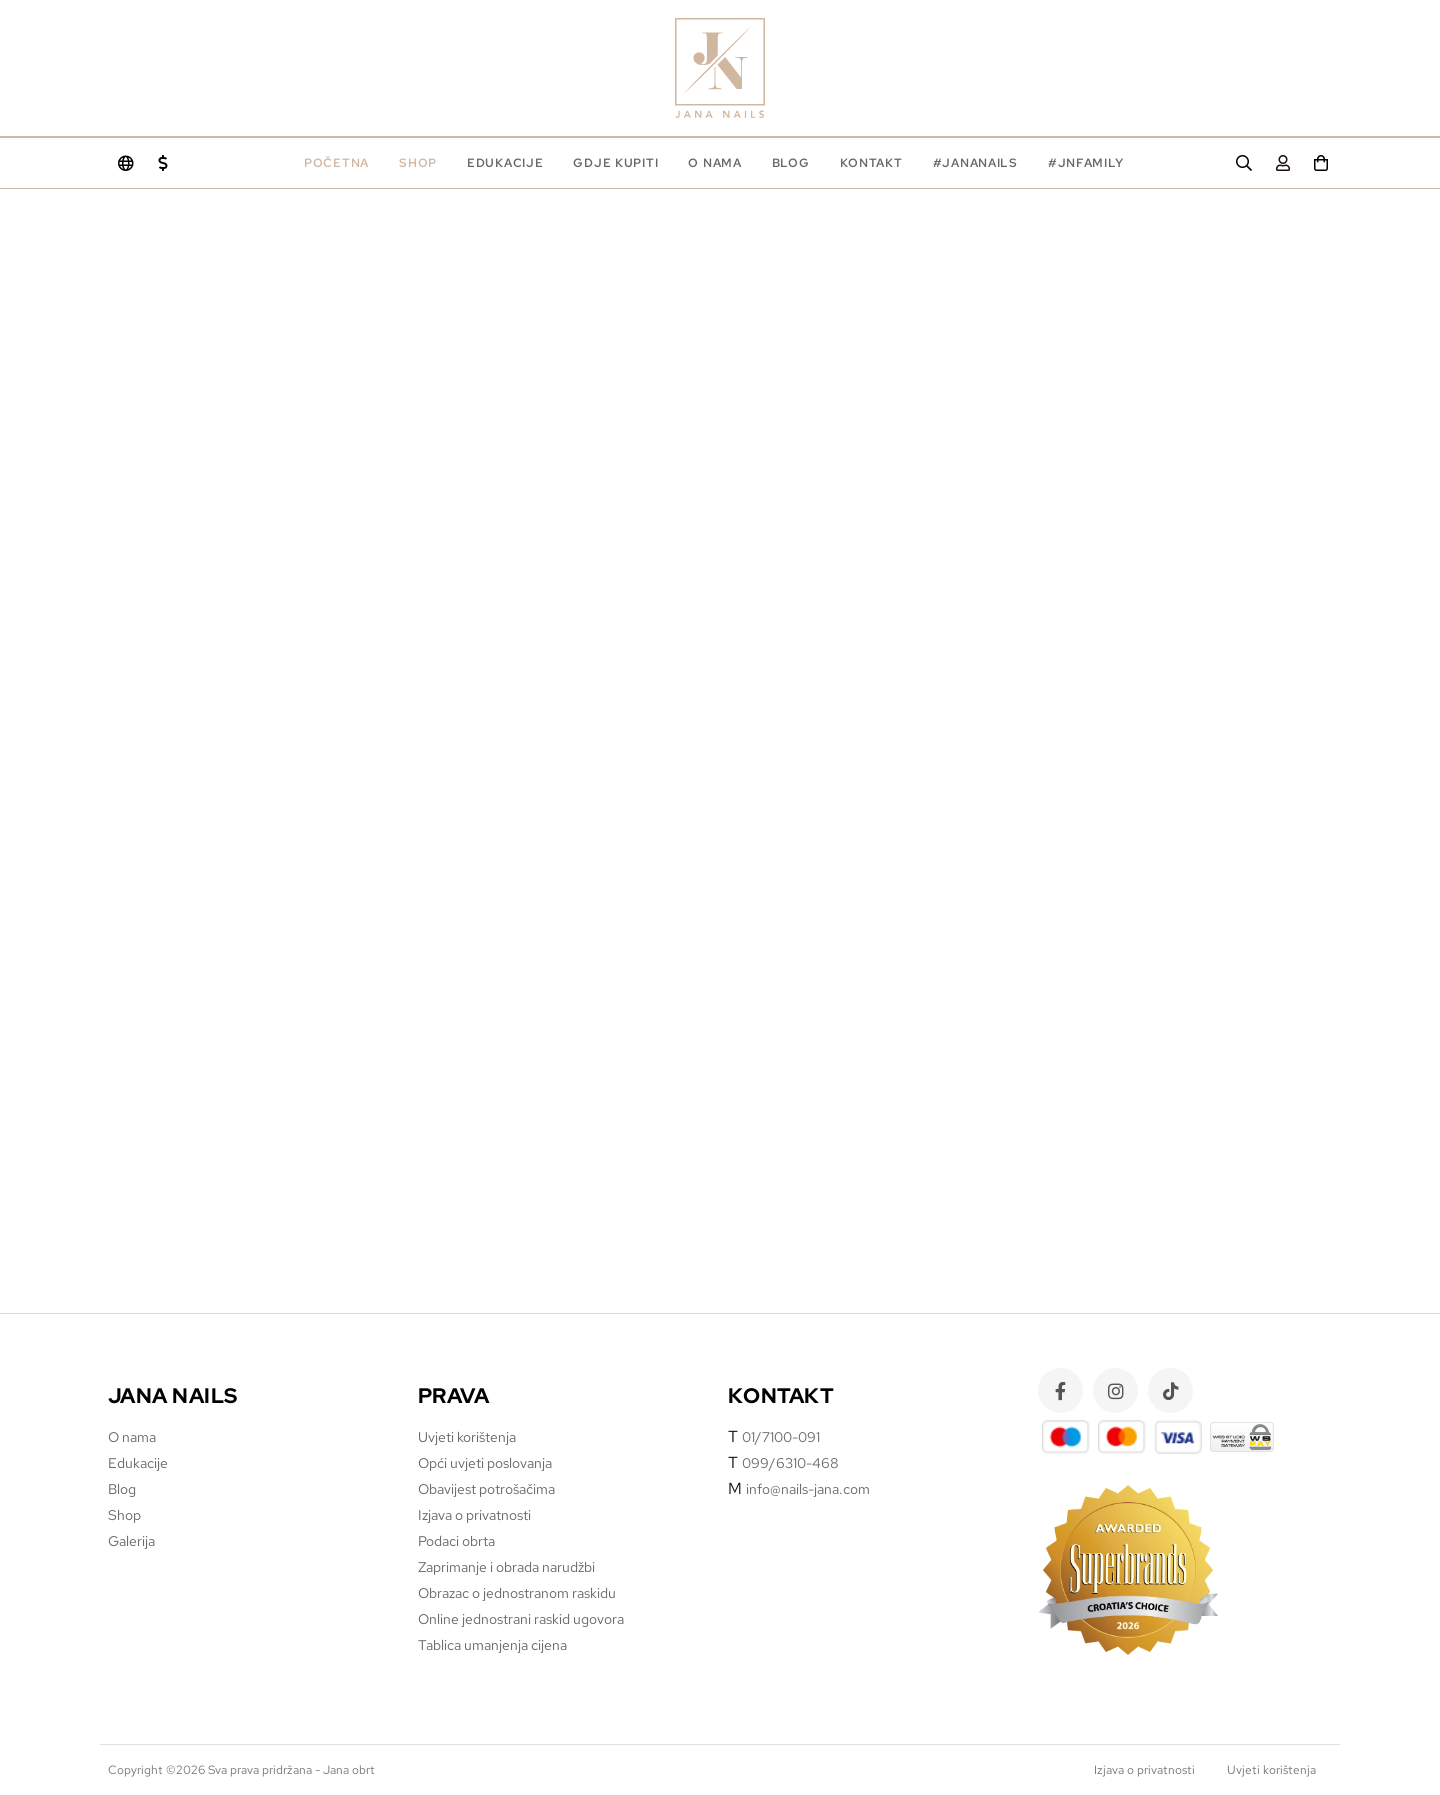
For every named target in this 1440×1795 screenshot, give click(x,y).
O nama (714, 163)
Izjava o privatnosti (474, 1515)
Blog (791, 163)
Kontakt (871, 163)
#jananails (975, 163)
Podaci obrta (456, 1541)
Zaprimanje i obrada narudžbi (506, 1567)
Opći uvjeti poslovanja (485, 1463)
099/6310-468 (790, 1463)
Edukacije (138, 1463)
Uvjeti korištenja (467, 1437)
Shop (418, 163)
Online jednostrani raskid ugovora (521, 1619)
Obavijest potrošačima (486, 1489)
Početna (336, 163)
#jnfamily (1085, 163)
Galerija (131, 1541)
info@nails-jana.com (808, 1489)
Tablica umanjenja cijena (492, 1645)
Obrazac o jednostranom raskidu (517, 1593)
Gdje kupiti (615, 163)
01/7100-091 (781, 1437)
